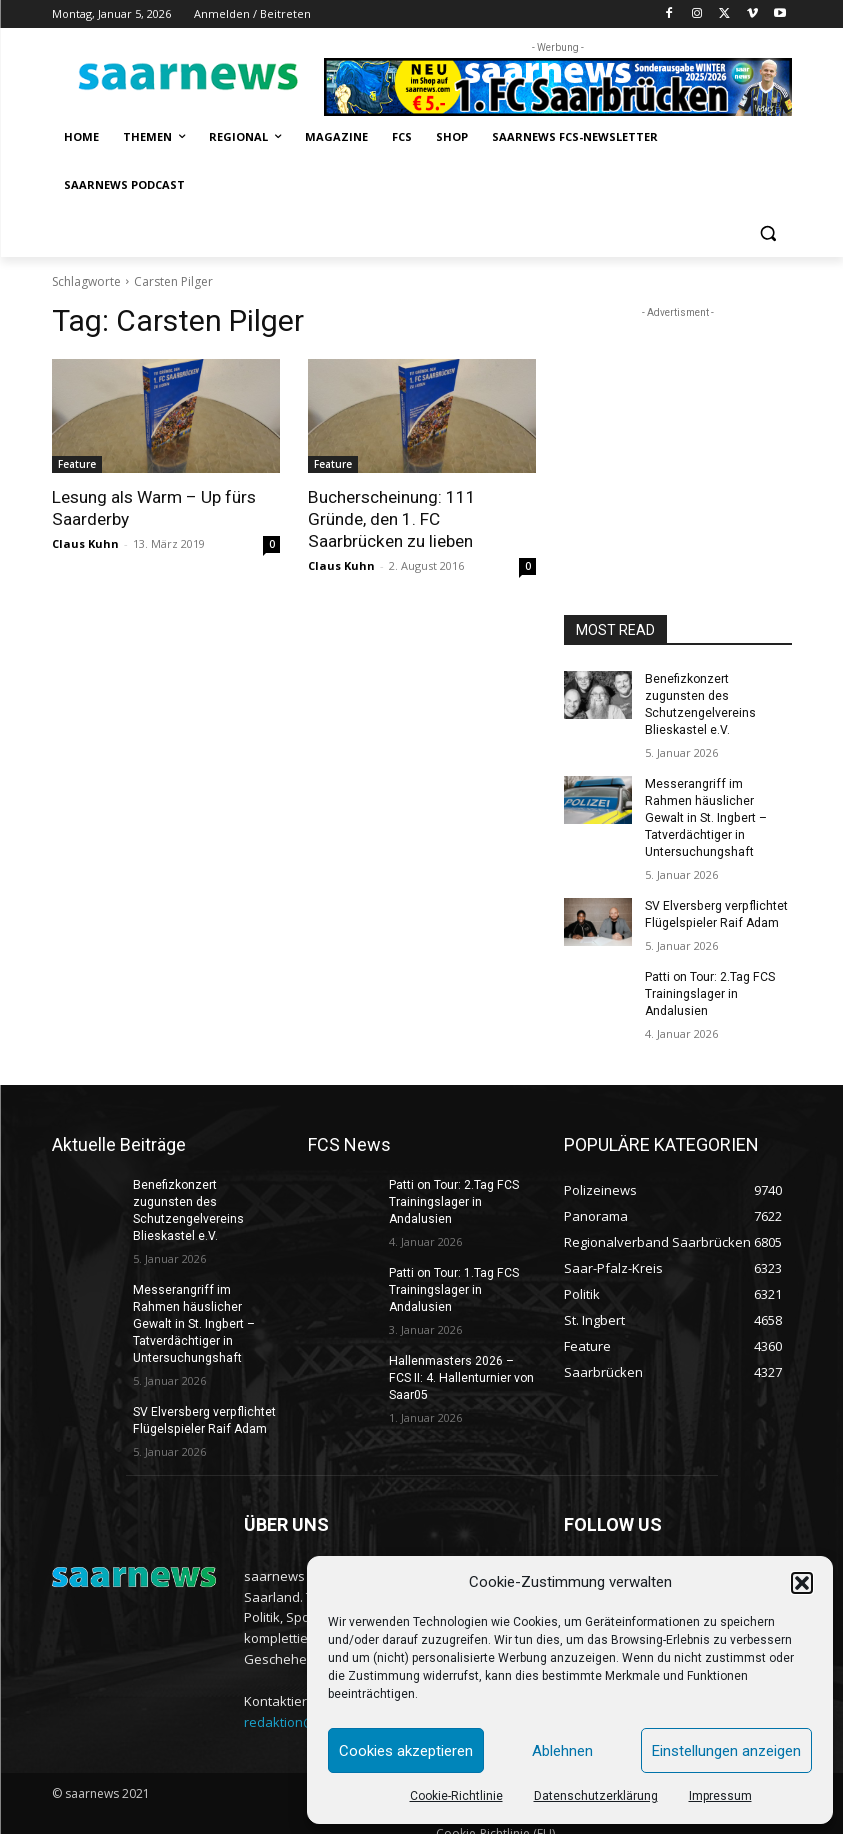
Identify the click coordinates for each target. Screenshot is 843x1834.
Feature (77, 464)
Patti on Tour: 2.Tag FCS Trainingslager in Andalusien (709, 975)
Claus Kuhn (85, 543)
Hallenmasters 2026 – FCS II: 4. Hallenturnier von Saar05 (460, 1357)
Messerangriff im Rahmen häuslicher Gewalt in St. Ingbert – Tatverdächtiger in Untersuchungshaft (717, 808)
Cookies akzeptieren (406, 1751)
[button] (802, 1583)
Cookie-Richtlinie (456, 1796)
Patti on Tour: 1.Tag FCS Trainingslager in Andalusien (453, 1269)
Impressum (720, 1796)
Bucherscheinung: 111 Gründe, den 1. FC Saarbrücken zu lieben (391, 519)
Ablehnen (562, 1751)
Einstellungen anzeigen (726, 1751)
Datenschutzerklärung (596, 1796)
